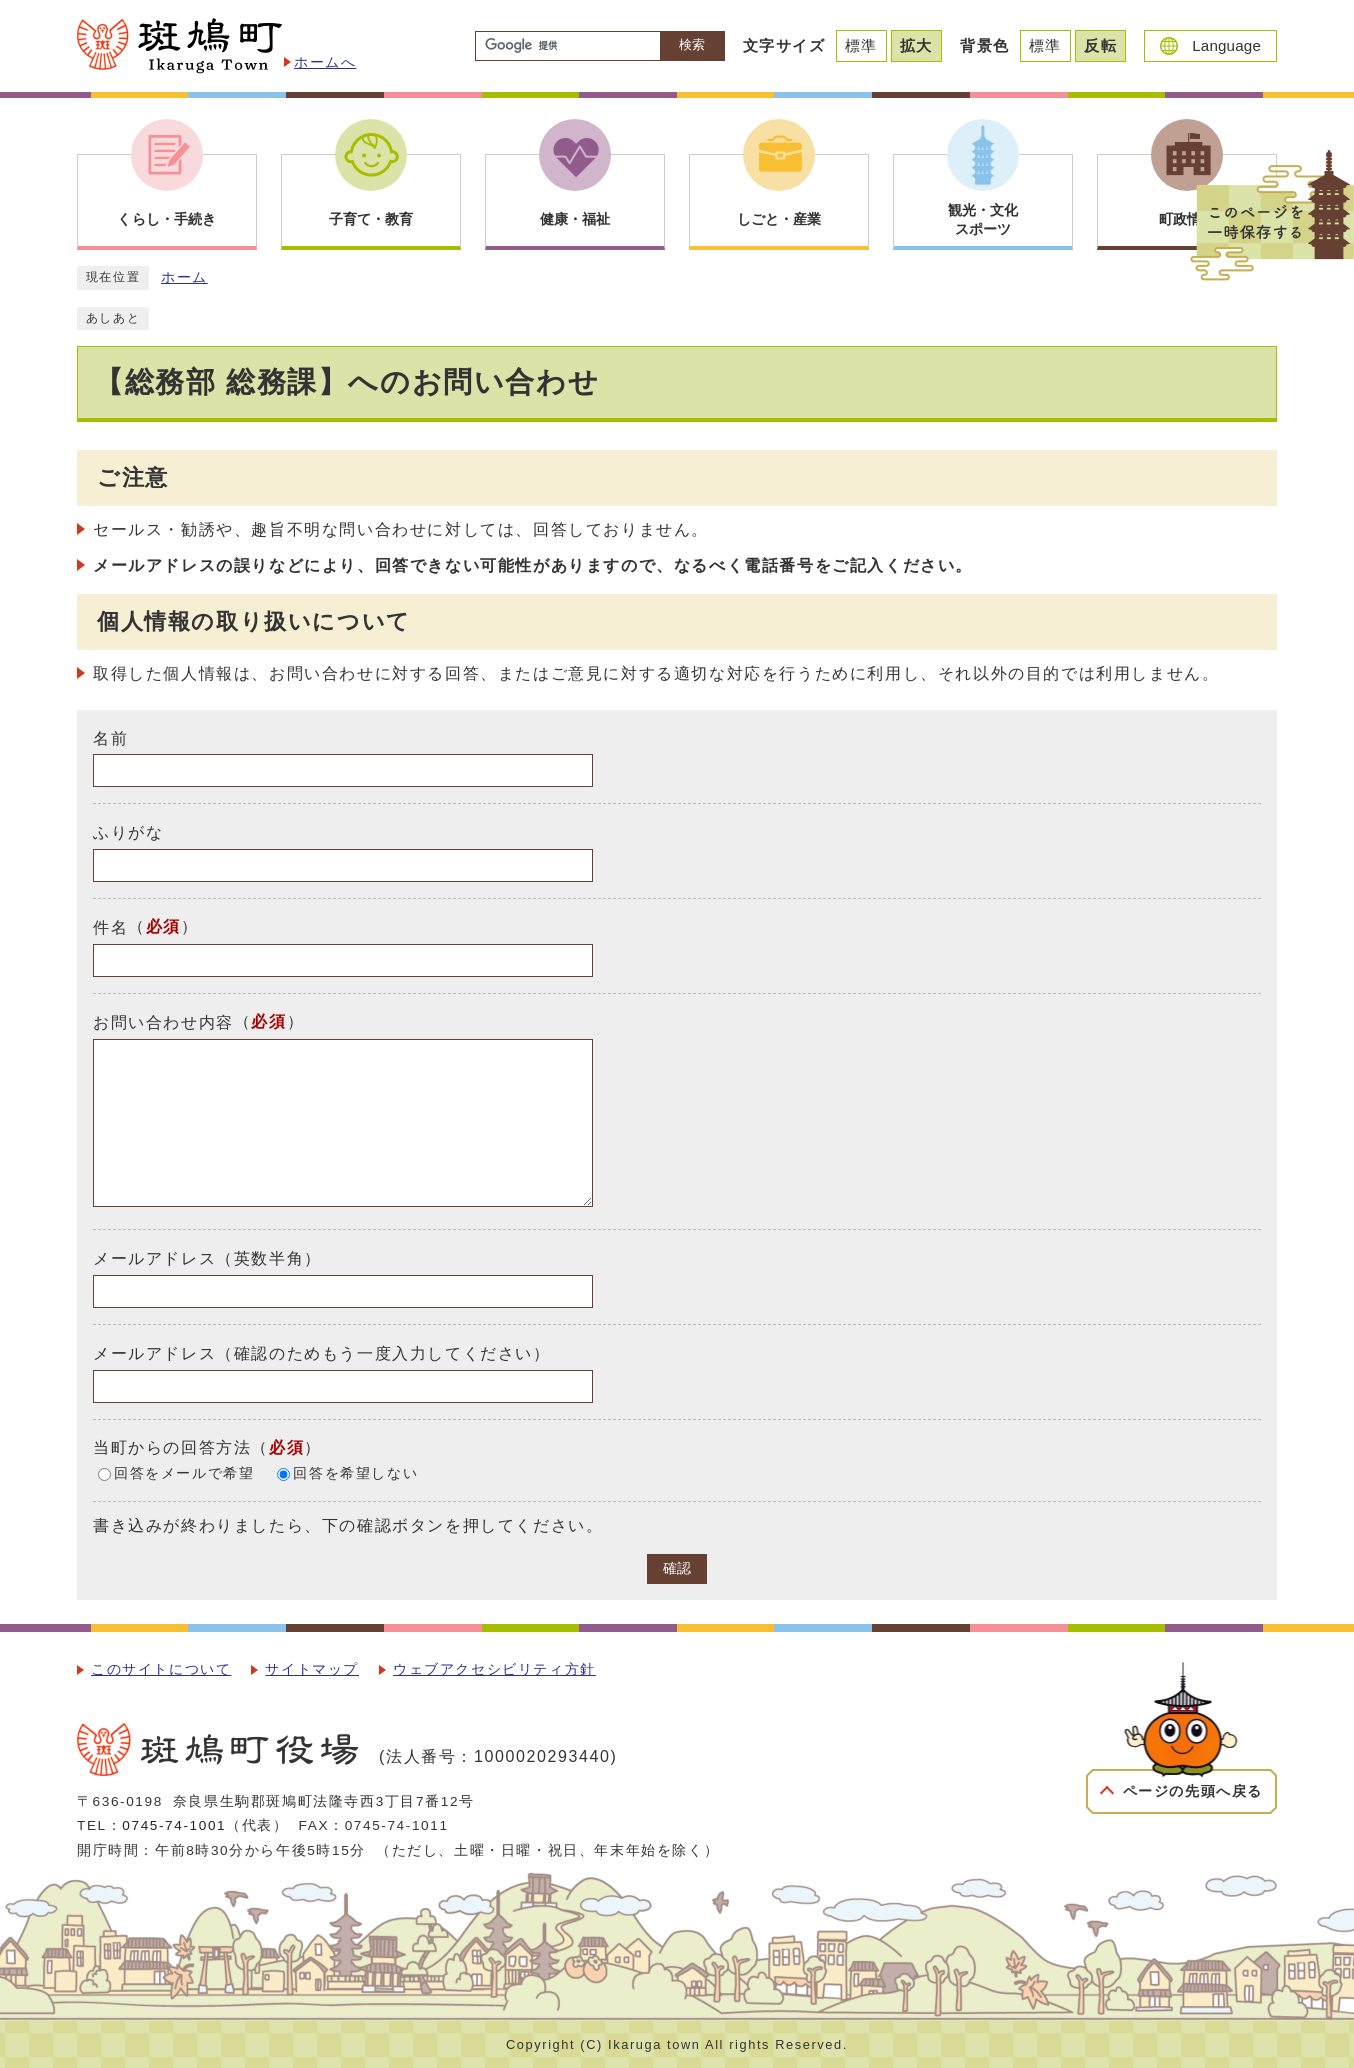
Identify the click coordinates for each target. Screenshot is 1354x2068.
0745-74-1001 (174, 1825)
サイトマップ (312, 1669)
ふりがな (128, 832)
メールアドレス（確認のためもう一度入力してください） (322, 1353)
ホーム (184, 277)
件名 (110, 927)
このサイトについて (161, 1669)
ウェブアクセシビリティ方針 (494, 1669)
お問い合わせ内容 (163, 1022)
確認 (677, 1568)
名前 (110, 737)
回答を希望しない (355, 1473)
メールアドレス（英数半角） (207, 1258)
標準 (861, 45)
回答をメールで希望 (184, 1473)
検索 (692, 44)
